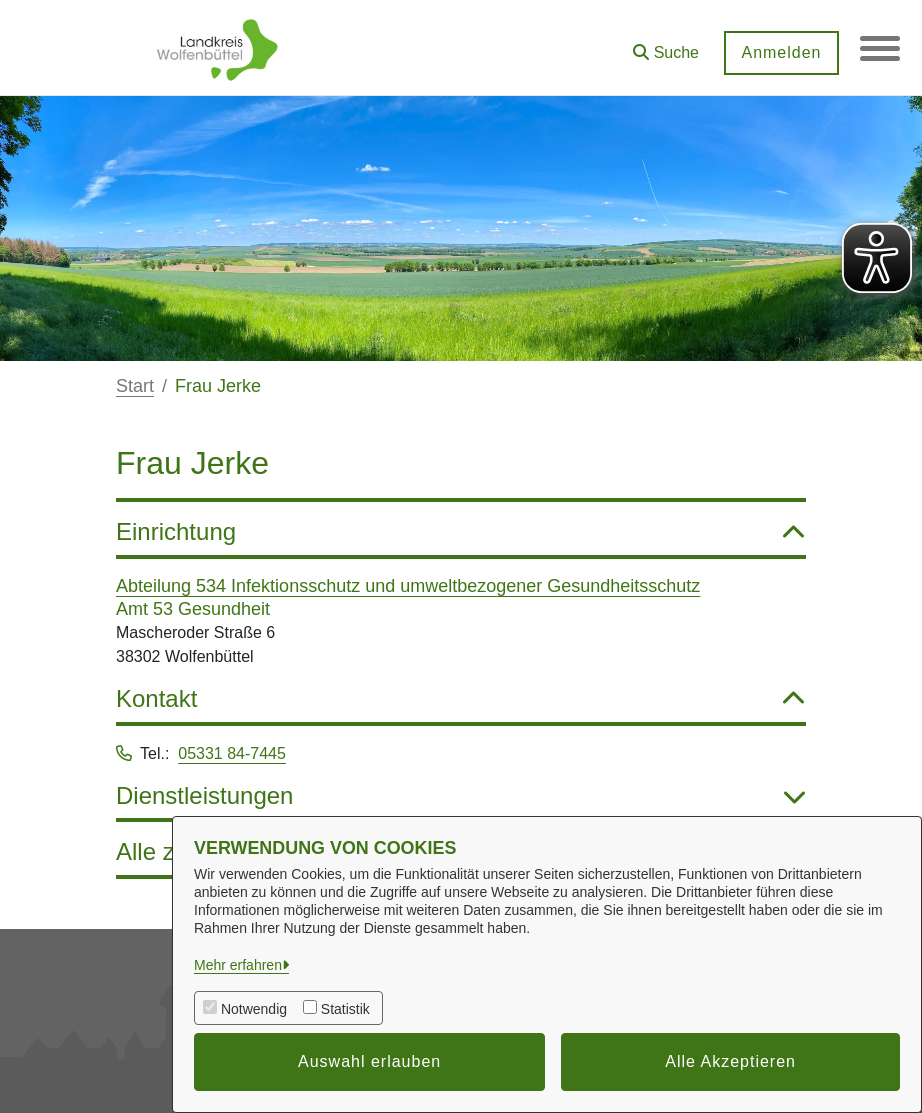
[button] (666, 45)
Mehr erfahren (238, 965)
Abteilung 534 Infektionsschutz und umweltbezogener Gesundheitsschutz (408, 586)
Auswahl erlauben (369, 1061)
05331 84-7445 (232, 753)
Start (135, 386)
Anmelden (781, 52)
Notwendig (254, 1009)
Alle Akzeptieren (730, 1061)
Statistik (345, 1009)
